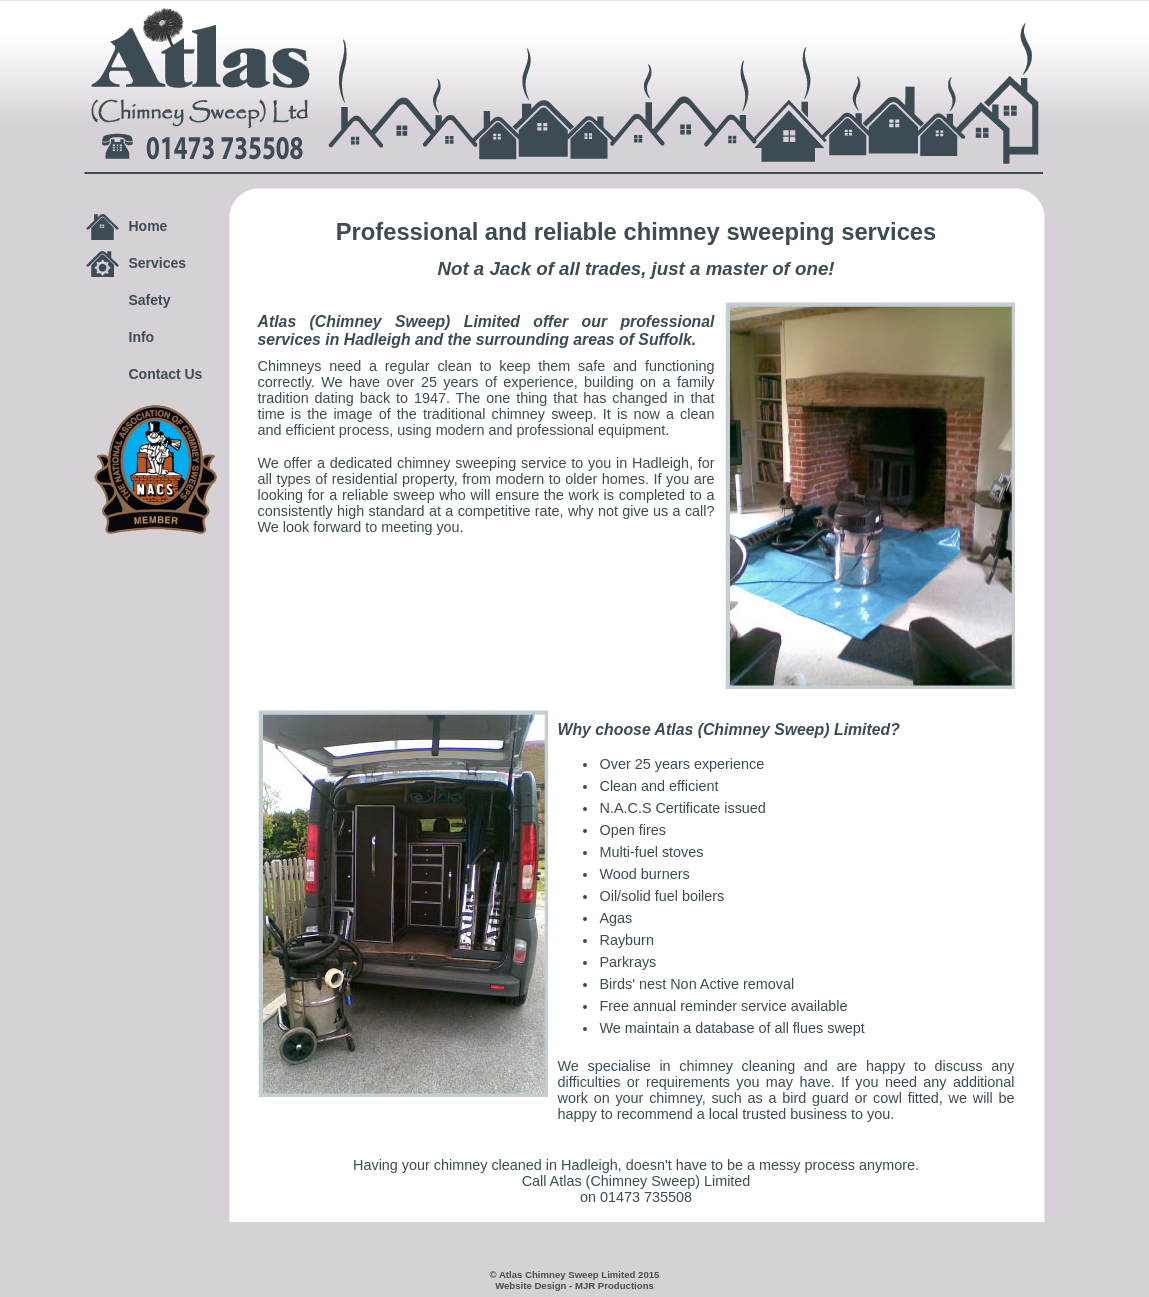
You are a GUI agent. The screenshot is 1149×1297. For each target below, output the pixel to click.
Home (148, 226)
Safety (150, 300)
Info (142, 337)
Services (158, 263)
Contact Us (166, 374)
